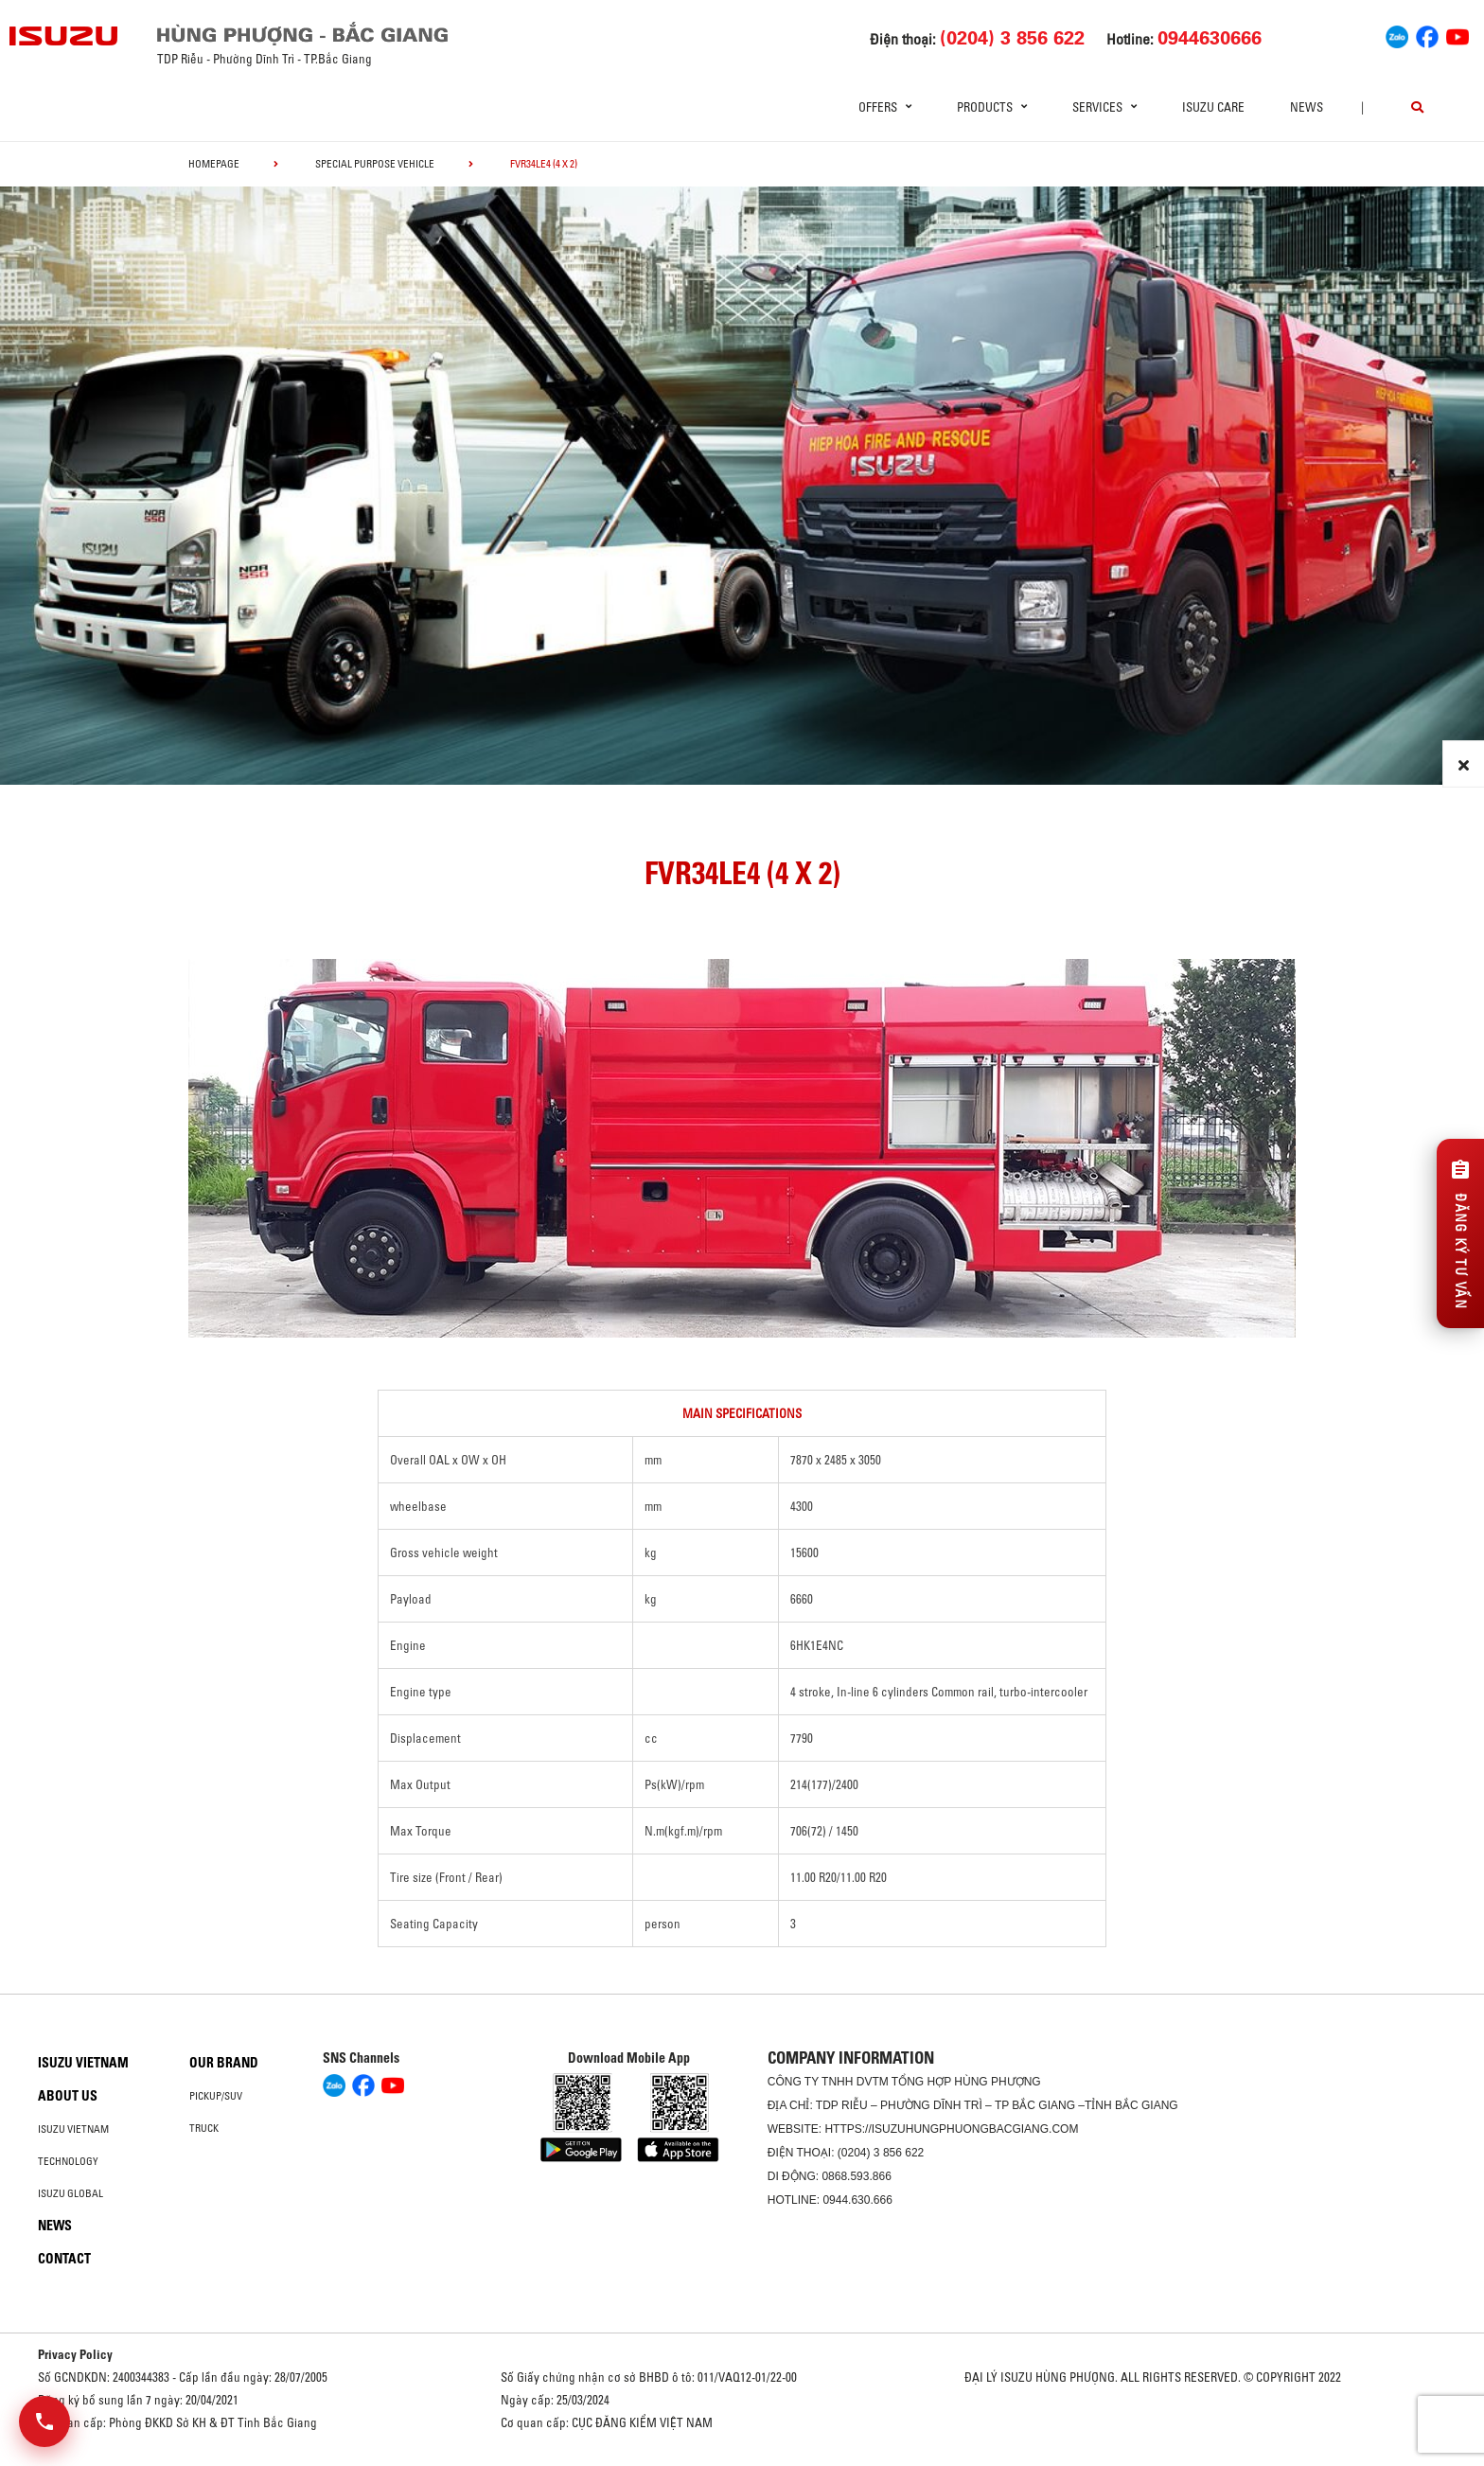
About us (67, 2095)
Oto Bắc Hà (742, 2459)
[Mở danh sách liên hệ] (44, 2421)
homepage (213, 163)
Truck (204, 2128)
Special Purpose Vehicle (374, 163)
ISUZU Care (1213, 107)
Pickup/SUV (215, 2095)
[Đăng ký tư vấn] (1460, 1233)
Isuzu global (70, 2193)
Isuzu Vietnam (83, 2062)
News (1306, 107)
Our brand (223, 2062)
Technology (68, 2161)
